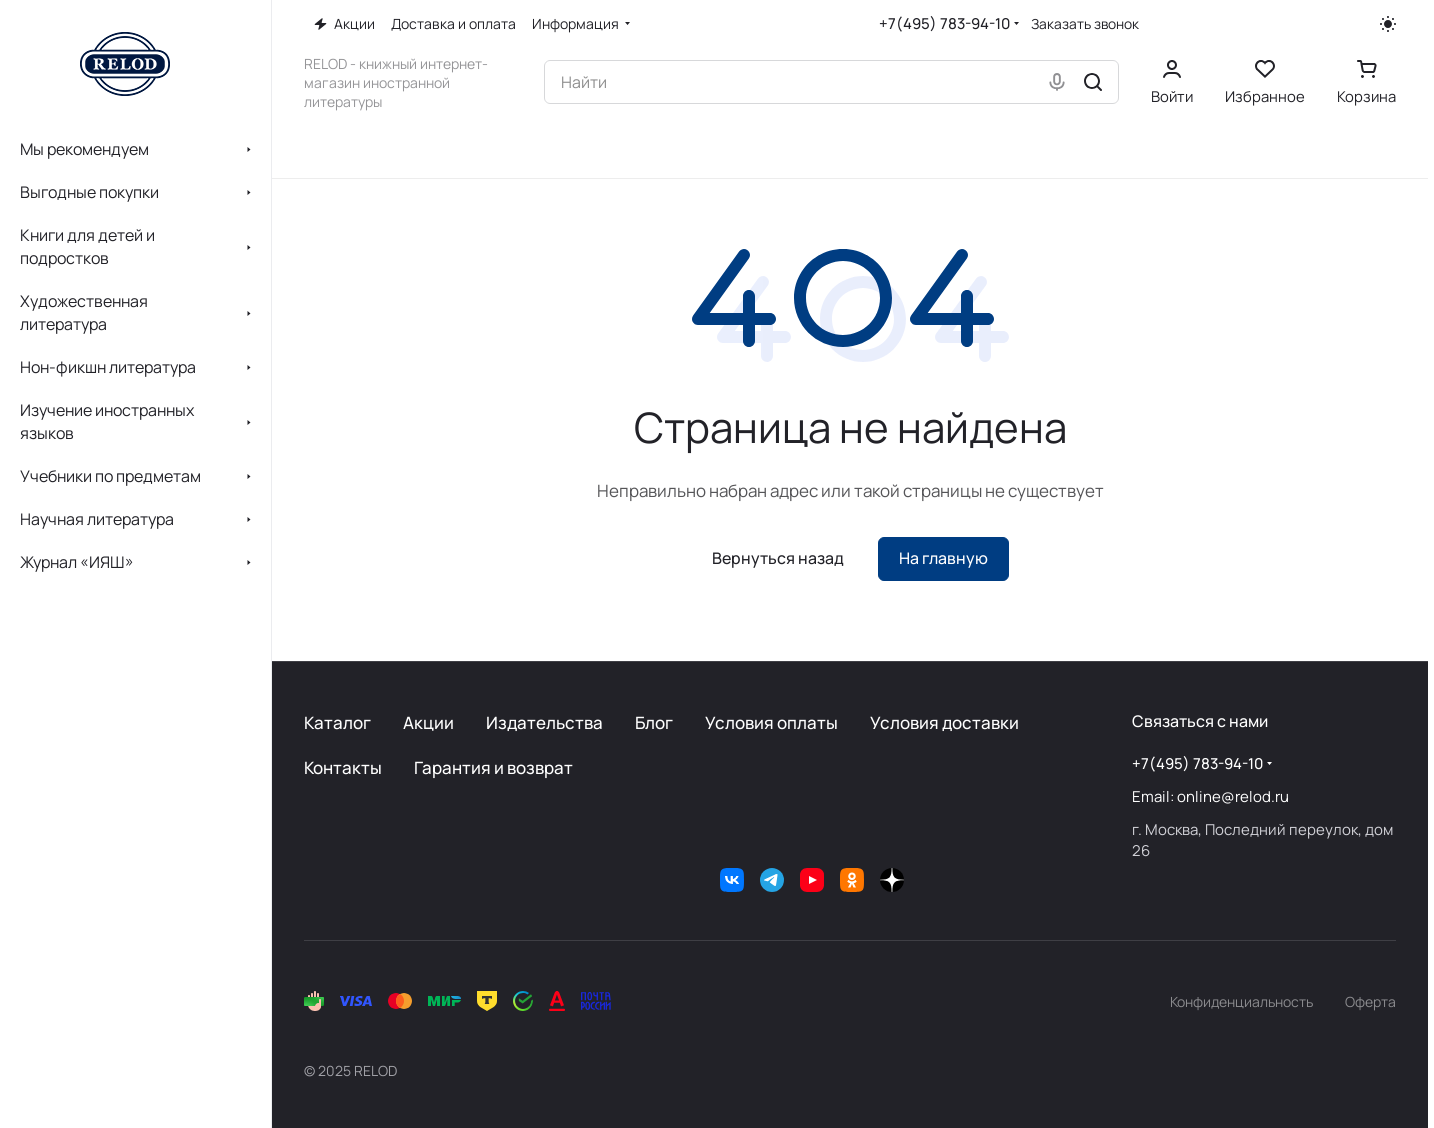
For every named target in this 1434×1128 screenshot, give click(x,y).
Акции (428, 722)
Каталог (337, 722)
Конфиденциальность (1241, 1001)
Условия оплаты (771, 722)
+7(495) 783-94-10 (944, 23)
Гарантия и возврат (493, 767)
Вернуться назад (778, 558)
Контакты (343, 767)
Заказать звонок (1085, 24)
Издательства (544, 722)
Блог (654, 722)
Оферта (1370, 1001)
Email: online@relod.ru (1210, 796)
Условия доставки (944, 722)
